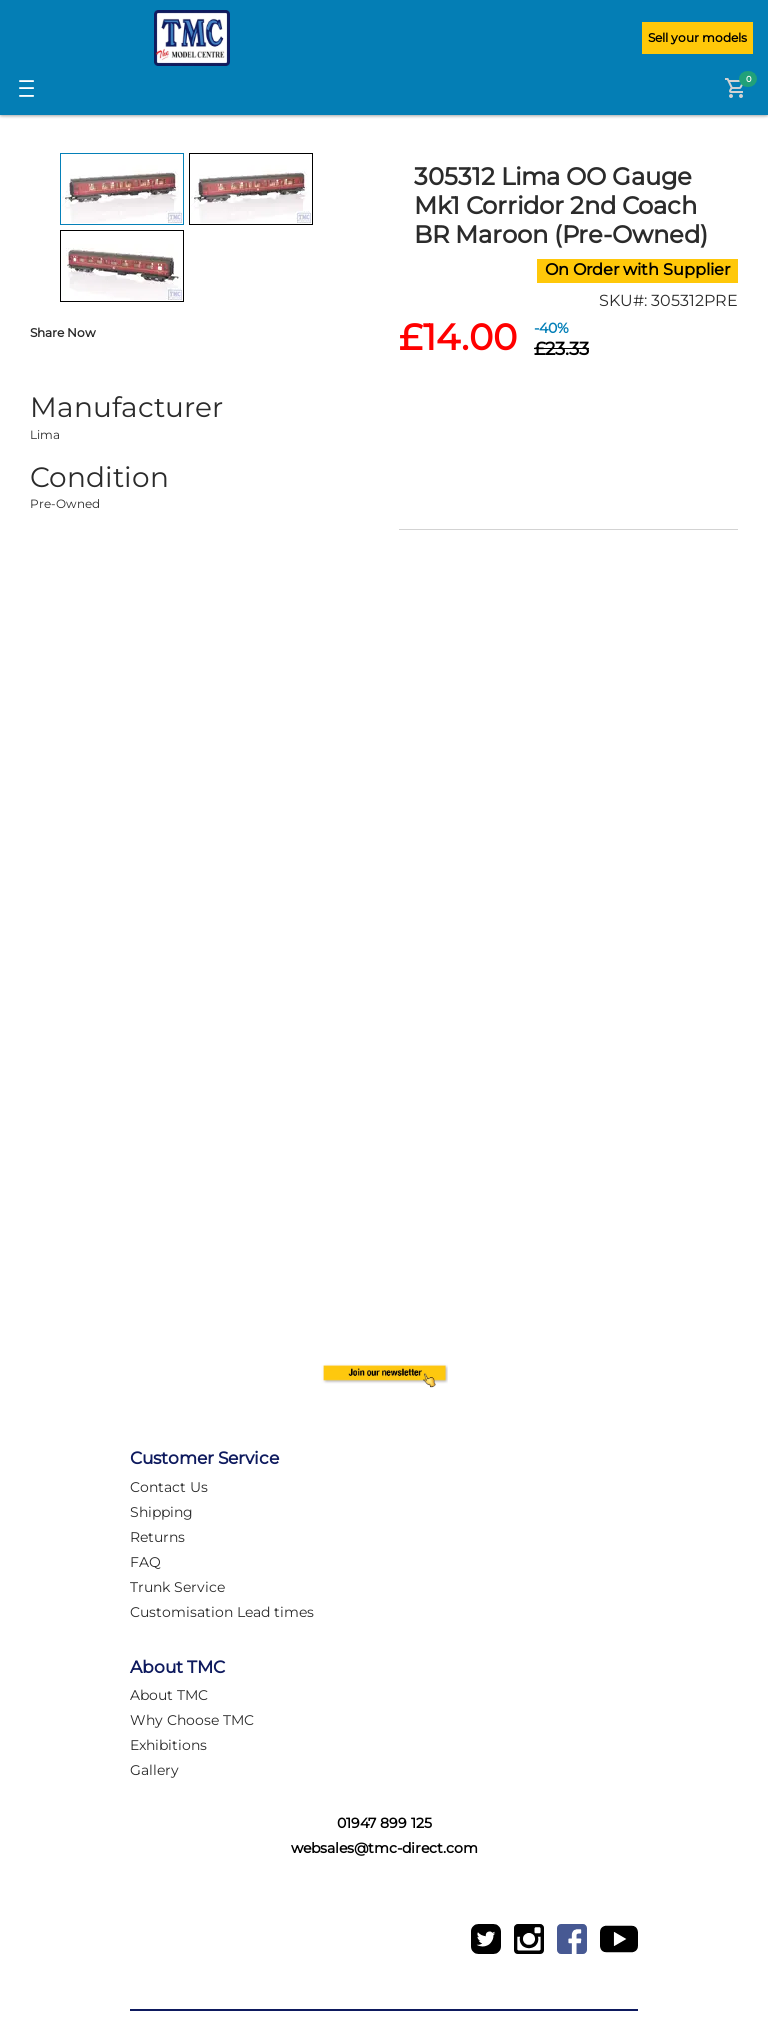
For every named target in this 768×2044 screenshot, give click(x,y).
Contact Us (169, 1487)
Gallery (154, 1770)
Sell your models (697, 37)
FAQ (145, 1562)
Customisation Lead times (222, 1612)
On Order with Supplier (637, 269)
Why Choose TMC (192, 1720)
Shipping (161, 1512)
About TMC (169, 1695)
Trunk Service (177, 1587)
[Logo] (192, 38)
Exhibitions (168, 1745)
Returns (157, 1537)
